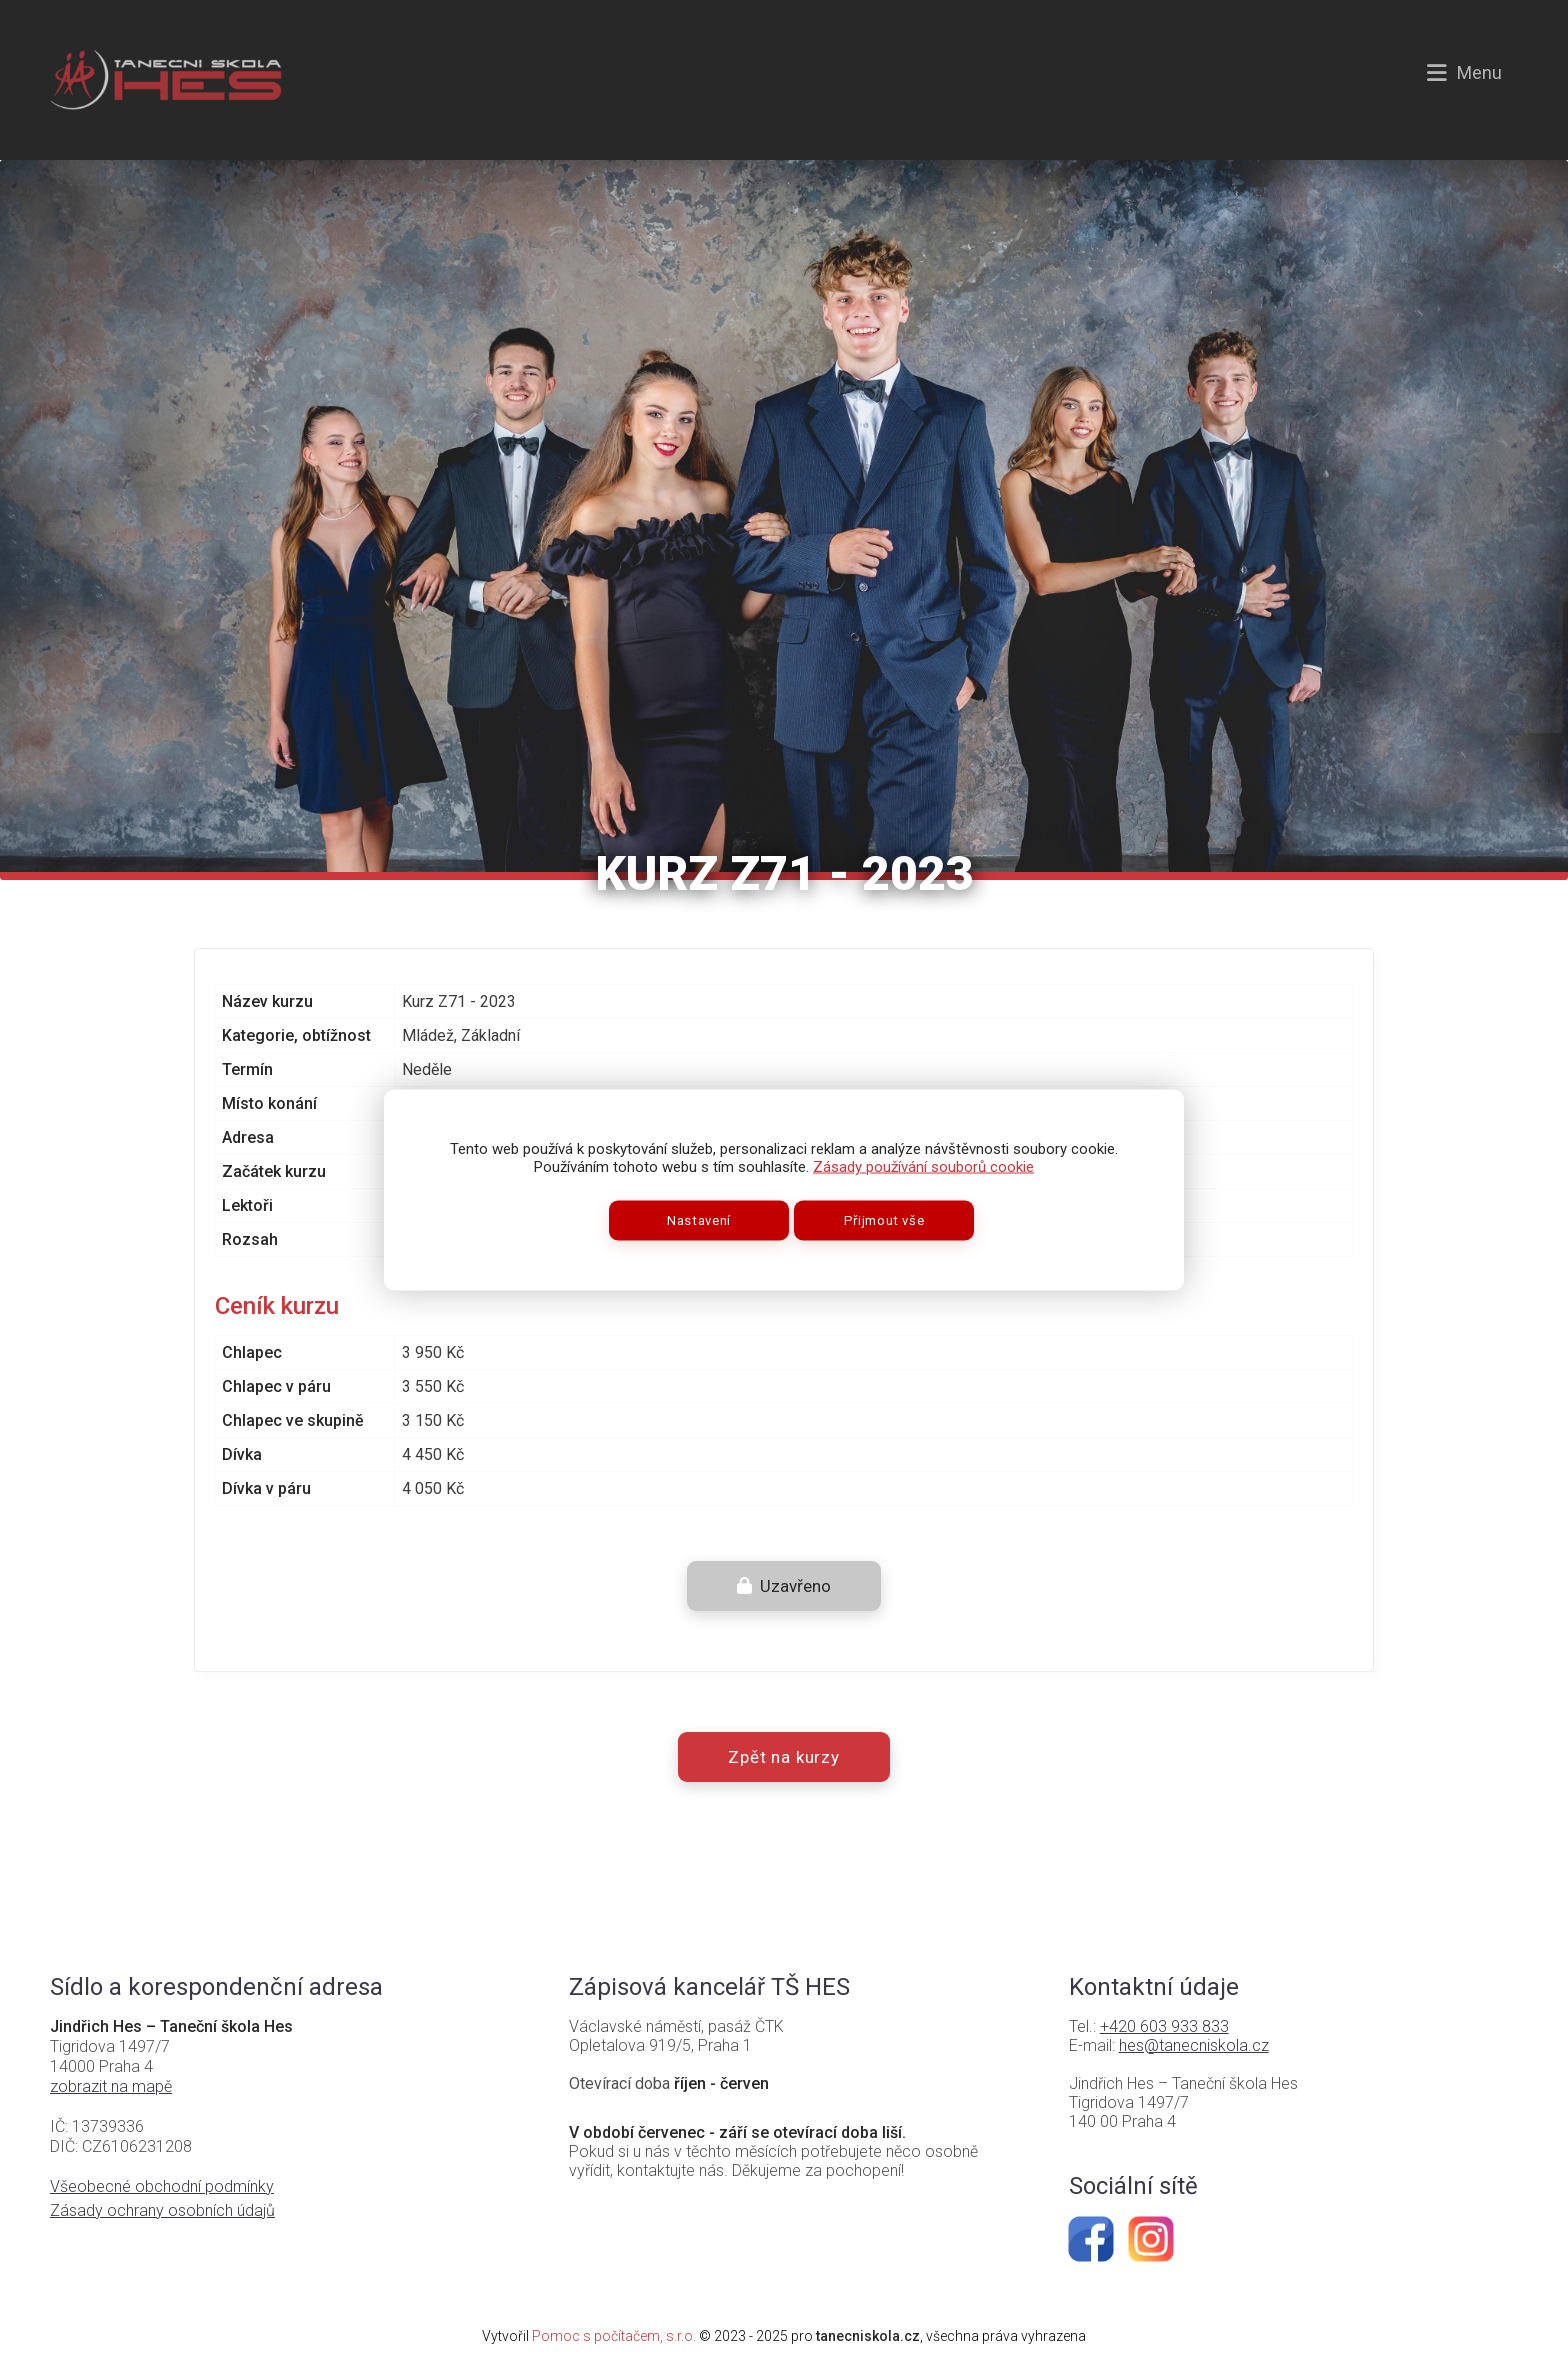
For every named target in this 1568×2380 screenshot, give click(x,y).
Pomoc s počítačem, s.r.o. (614, 2336)
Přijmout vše (884, 1220)
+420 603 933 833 (1164, 2026)
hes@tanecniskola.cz (1194, 2045)
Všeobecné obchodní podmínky (162, 2186)
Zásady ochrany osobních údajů (162, 2210)
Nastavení (699, 1220)
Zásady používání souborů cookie (923, 1167)
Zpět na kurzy (784, 1757)
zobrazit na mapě (111, 2086)
